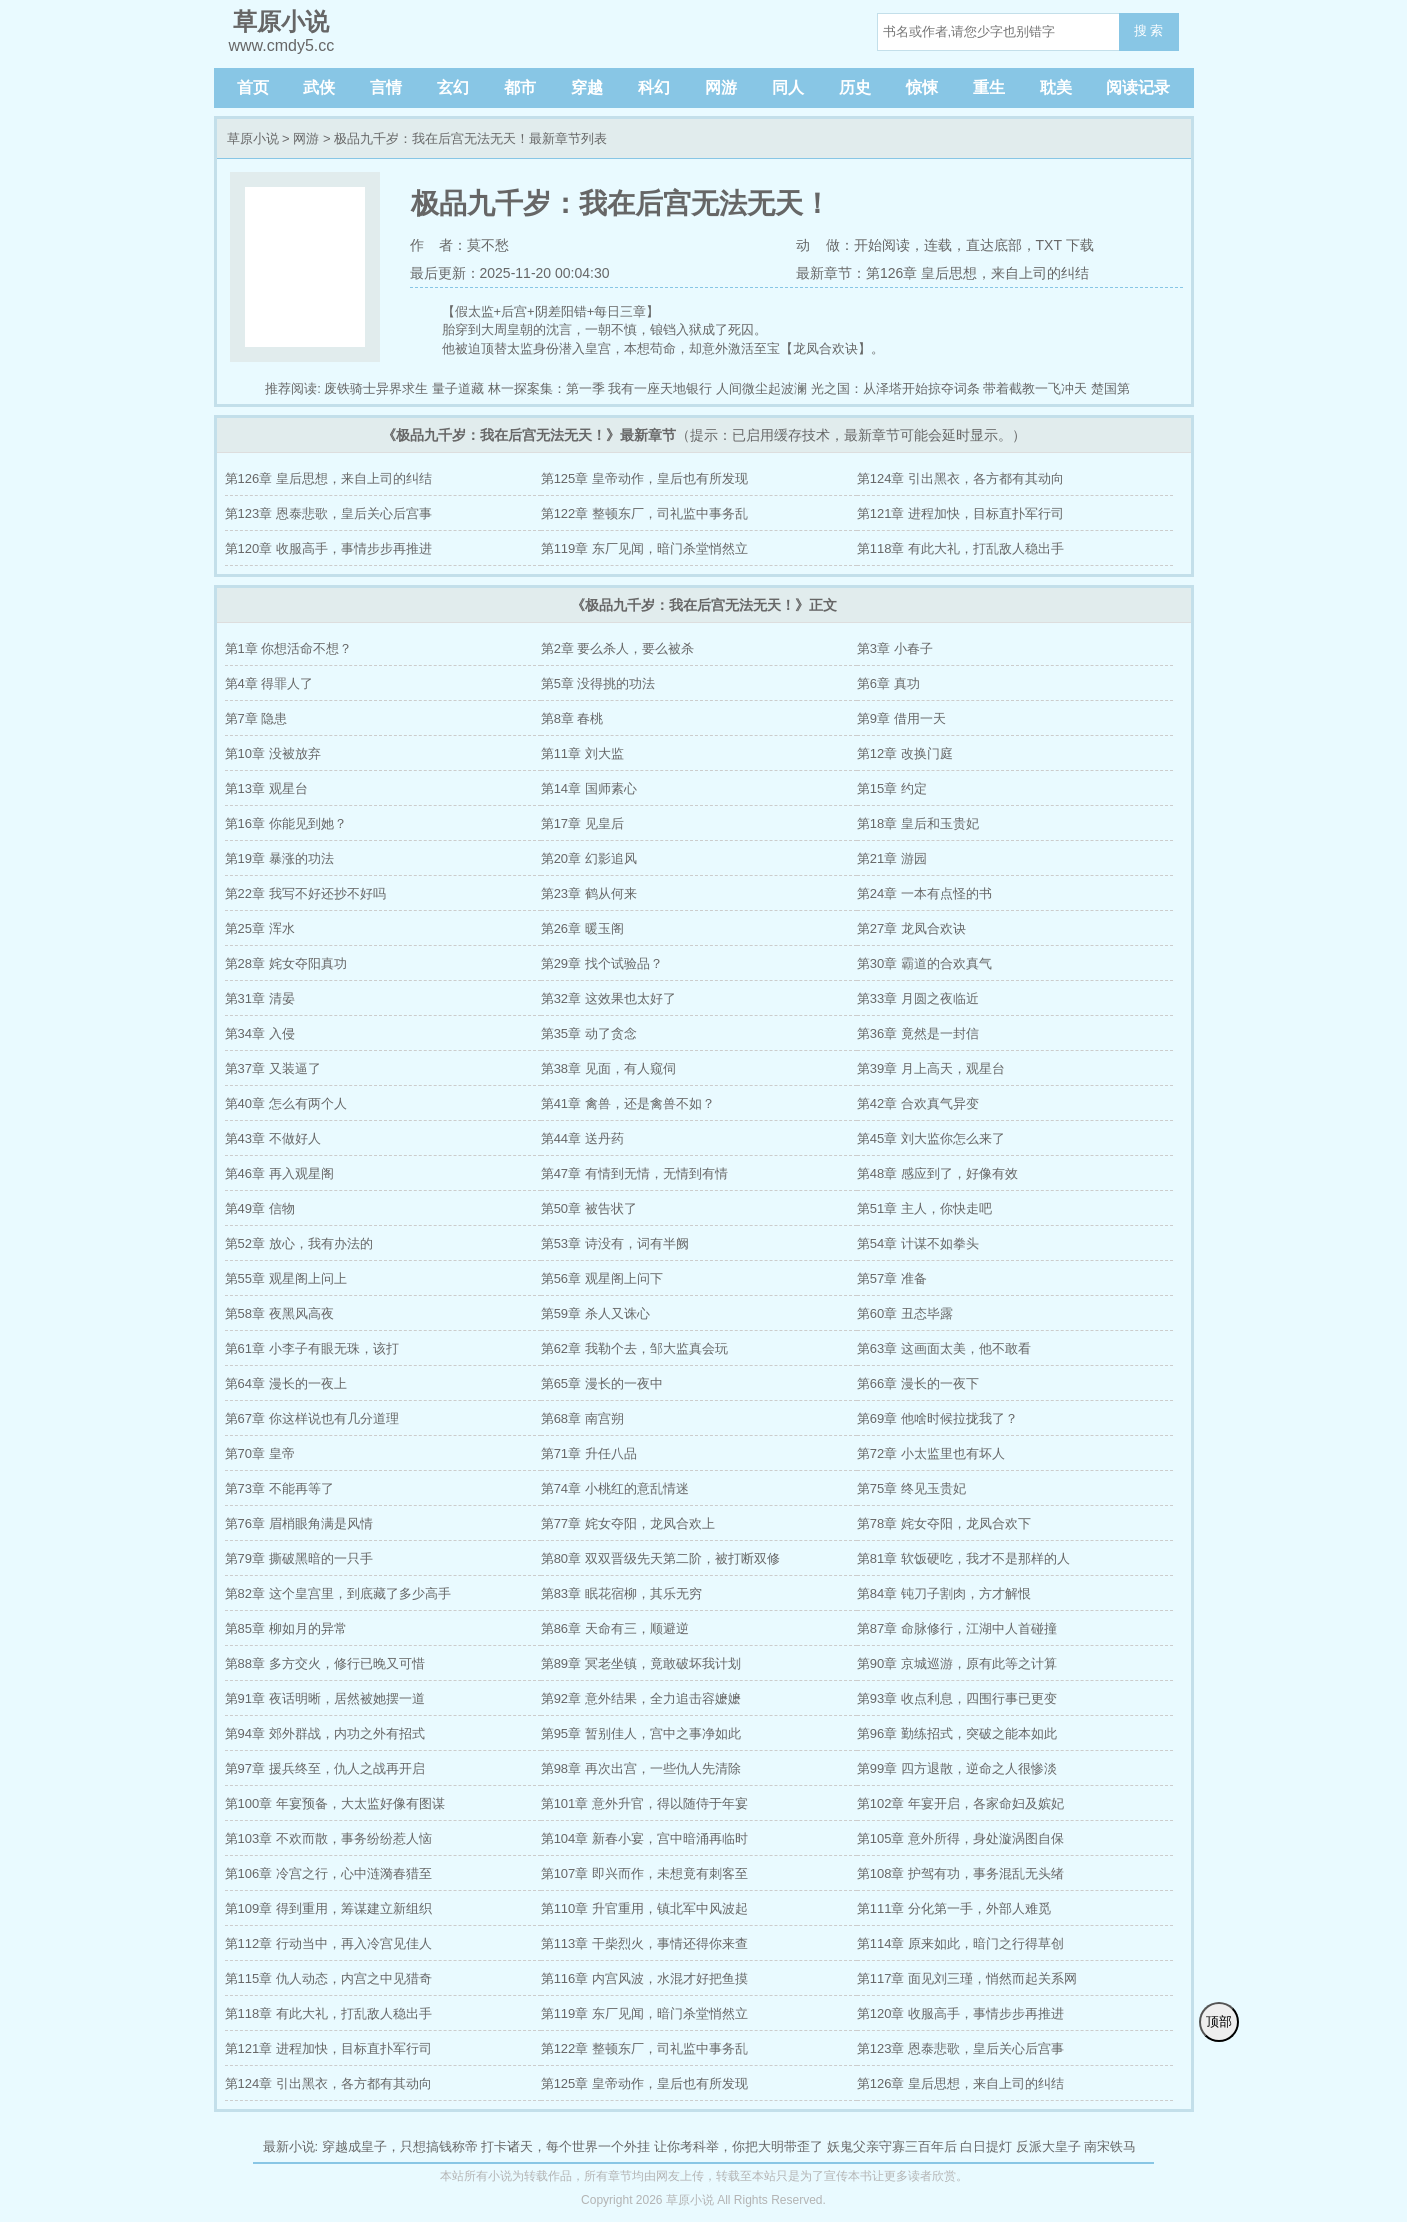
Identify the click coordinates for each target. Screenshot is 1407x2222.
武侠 (319, 87)
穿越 (587, 87)
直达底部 (994, 245)
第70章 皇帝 (260, 1453)
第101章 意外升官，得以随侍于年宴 (644, 1803)
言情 (386, 87)
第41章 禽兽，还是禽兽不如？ (628, 1103)
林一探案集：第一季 (546, 388)
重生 (989, 87)
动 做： (825, 245)
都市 (520, 87)
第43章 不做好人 (273, 1138)
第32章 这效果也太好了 (608, 998)
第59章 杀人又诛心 (595, 1313)
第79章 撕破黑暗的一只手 (299, 1558)
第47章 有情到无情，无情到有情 (634, 1173)
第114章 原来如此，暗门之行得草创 (960, 1943)
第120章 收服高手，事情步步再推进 (328, 548)
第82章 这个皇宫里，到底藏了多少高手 (338, 1593)
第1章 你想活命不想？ (289, 648)
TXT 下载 (1065, 245)
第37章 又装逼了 (273, 1068)
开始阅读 (882, 245)
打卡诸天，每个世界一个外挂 (565, 2146)
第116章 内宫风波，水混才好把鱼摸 (644, 1978)
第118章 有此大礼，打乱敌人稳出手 (960, 548)
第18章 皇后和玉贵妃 (918, 823)
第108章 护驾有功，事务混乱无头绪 (960, 1873)
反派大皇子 (1048, 2146)
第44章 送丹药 (582, 1138)
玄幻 (453, 87)
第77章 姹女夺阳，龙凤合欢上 (628, 1523)
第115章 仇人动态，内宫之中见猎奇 (328, 1978)
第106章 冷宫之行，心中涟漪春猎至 (328, 1873)
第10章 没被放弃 (273, 753)
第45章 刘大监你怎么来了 (931, 1138)
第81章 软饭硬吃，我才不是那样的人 (963, 1558)
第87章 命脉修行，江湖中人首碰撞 (957, 1628)
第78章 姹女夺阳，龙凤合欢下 (944, 1523)
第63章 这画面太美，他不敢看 (944, 1348)
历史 (855, 87)
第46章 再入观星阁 (279, 1173)
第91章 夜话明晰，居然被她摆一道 (325, 1698)
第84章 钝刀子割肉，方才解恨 (944, 1593)
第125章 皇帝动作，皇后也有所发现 (644, 478)
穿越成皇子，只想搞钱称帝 (400, 2146)
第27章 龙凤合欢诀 (911, 928)
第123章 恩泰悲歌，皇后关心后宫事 (328, 513)
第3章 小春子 (895, 648)
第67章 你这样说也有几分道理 (312, 1418)
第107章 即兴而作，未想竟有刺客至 (644, 1873)
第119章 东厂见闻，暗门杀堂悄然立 (644, 548)
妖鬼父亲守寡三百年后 (892, 2146)
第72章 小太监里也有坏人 (931, 1453)
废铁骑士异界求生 (376, 388)
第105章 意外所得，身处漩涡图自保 (960, 1838)
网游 (721, 87)
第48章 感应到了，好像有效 (937, 1173)
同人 (788, 87)
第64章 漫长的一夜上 (286, 1383)
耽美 (1056, 87)
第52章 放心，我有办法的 (299, 1243)
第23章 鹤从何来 (589, 893)
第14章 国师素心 (589, 788)
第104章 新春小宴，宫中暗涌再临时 (644, 1838)
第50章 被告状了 (589, 1208)
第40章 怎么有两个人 (286, 1103)
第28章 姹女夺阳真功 (286, 963)
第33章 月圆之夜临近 (918, 998)
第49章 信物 (260, 1208)
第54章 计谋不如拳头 (918, 1243)
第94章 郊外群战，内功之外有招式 (325, 1733)
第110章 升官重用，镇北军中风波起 (644, 1908)
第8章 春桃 (572, 718)
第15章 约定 (892, 788)
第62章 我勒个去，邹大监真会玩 (634, 1348)
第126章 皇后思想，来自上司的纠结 (328, 478)
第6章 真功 (888, 683)
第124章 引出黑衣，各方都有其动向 (960, 478)
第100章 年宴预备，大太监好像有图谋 (335, 1803)
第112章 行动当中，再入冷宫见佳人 (328, 1943)
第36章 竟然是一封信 (918, 1033)
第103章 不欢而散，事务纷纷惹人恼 (328, 1838)
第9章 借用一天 (901, 718)
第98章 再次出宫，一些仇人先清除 (641, 1768)
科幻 (654, 87)
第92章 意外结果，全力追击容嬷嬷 (641, 1698)
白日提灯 (986, 2146)
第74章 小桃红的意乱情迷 (615, 1488)
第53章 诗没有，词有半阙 (615, 1243)
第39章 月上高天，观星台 (931, 1068)
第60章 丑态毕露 (905, 1313)
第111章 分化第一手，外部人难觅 (954, 1908)
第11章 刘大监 (582, 753)
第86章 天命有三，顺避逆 (615, 1628)
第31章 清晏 (260, 998)
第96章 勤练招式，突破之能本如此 (957, 1733)
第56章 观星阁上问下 (602, 1278)
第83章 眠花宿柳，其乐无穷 (621, 1593)
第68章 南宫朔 (582, 1418)
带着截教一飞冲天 (1035, 388)
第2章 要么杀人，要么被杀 (618, 648)
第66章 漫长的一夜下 (918, 1383)
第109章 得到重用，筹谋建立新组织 (328, 1908)
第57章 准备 (892, 1278)
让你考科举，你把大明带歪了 (738, 2146)
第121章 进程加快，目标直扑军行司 (960, 513)
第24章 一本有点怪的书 (924, 893)
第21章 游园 (892, 858)
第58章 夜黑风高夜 (279, 1313)
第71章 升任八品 (589, 1453)
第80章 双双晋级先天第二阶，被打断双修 (660, 1558)
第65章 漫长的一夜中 (602, 1383)
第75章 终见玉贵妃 (911, 1488)
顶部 (1219, 2021)
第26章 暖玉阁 (582, 928)
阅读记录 (1138, 87)
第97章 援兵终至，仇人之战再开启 (325, 1768)
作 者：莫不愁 (460, 245)
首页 (253, 87)
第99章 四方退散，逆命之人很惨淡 (957, 1768)
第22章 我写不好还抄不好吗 (305, 893)
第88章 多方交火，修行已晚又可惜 (325, 1663)
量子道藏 (458, 388)
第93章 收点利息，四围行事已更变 (957, 1698)
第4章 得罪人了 (269, 683)
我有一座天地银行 (660, 388)
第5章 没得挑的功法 (598, 683)
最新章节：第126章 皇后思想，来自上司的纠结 (942, 273)
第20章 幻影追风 (589, 858)
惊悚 (922, 87)
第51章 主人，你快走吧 (924, 1208)
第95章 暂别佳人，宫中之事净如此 (641, 1733)
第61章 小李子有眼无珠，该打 (312, 1348)
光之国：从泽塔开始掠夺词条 (895, 388)
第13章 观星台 (266, 788)
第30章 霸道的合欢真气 (924, 963)
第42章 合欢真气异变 (918, 1103)
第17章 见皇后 (582, 823)
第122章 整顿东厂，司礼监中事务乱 (644, 513)
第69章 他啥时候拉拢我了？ (937, 1418)
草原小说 (253, 138)
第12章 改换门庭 (905, 753)
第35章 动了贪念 (589, 1033)
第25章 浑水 (260, 928)
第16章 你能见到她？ (286, 823)
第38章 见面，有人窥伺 (608, 1068)
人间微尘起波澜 (761, 388)
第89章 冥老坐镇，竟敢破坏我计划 (641, 1663)
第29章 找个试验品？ (602, 963)
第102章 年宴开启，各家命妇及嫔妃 (960, 1803)
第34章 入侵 (260, 1033)
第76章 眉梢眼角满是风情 (299, 1523)
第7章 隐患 (256, 718)
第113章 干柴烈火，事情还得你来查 (644, 1943)
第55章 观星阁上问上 (286, 1278)
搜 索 (1149, 30)
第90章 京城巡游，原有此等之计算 (957, 1663)
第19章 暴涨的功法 (279, 858)
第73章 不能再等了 (279, 1488)
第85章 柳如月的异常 (286, 1628)
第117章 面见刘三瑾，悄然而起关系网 (967, 1978)
